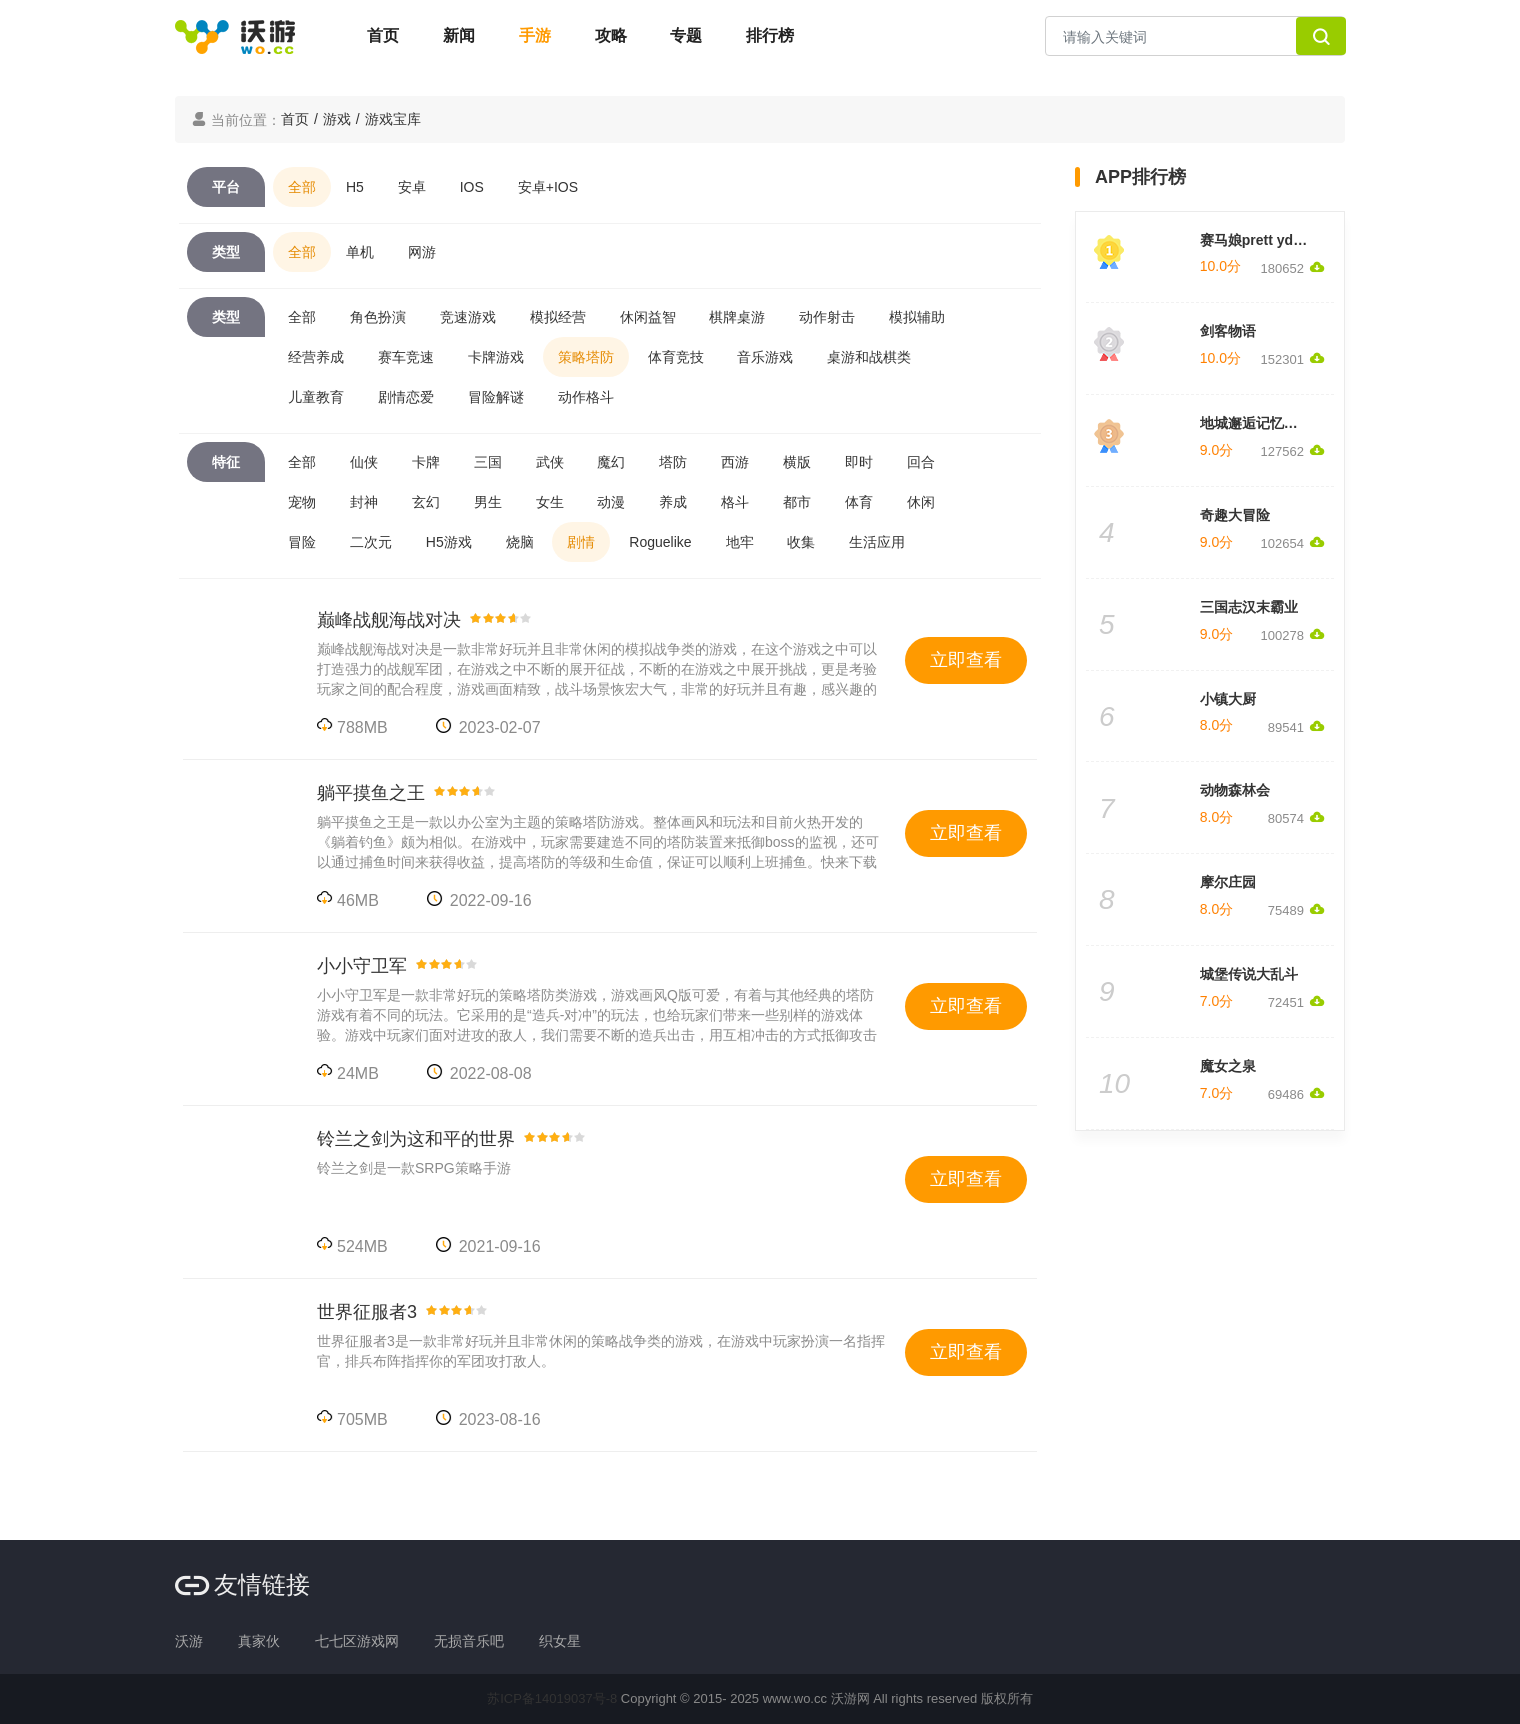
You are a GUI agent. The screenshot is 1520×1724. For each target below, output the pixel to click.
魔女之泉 (1228, 1066)
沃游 (189, 1641)
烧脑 (520, 542)
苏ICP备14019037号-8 (552, 1698)
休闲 (921, 502)
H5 (355, 187)
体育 (859, 502)
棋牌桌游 (737, 317)
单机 (360, 252)
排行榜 (770, 35)
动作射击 (827, 317)
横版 (797, 462)
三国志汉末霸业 (1249, 607)
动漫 (611, 502)
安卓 (412, 187)
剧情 (581, 542)
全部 (302, 187)
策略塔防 (586, 357)
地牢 (740, 542)
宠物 (302, 502)
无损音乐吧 (469, 1641)
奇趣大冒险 (1235, 515)
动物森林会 (1235, 790)
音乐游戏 (765, 357)
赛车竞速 (406, 357)
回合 (921, 462)
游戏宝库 (393, 119)
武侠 (550, 462)
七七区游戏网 (357, 1641)
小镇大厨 (1228, 699)
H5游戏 (449, 542)
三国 (488, 462)
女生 (550, 502)
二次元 (371, 542)
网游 (422, 252)
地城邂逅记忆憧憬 (1256, 423)
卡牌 (426, 462)
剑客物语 (1228, 331)
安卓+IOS (548, 187)
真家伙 (259, 1641)
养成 (673, 502)
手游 (535, 35)
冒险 (302, 542)
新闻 (459, 35)
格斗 (735, 502)
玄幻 (426, 502)
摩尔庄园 (1228, 882)
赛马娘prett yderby (1261, 240)
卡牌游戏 (496, 357)
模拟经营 (558, 317)
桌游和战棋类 (869, 357)
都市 (797, 502)
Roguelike (660, 542)
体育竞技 (676, 357)
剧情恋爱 (406, 397)
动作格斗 (586, 397)
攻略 (611, 35)
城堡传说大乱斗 (1249, 974)
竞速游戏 (468, 317)
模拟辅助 (917, 317)
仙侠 (364, 462)
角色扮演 (378, 317)
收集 (801, 542)
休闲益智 (648, 317)
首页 (383, 35)
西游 (735, 462)
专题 (686, 35)
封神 (364, 502)
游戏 (337, 119)
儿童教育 (316, 397)
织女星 (560, 1641)
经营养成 (316, 357)
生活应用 (877, 542)
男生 (488, 502)
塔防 (673, 462)
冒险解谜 (496, 397)
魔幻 (611, 462)
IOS (472, 187)
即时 (859, 462)
